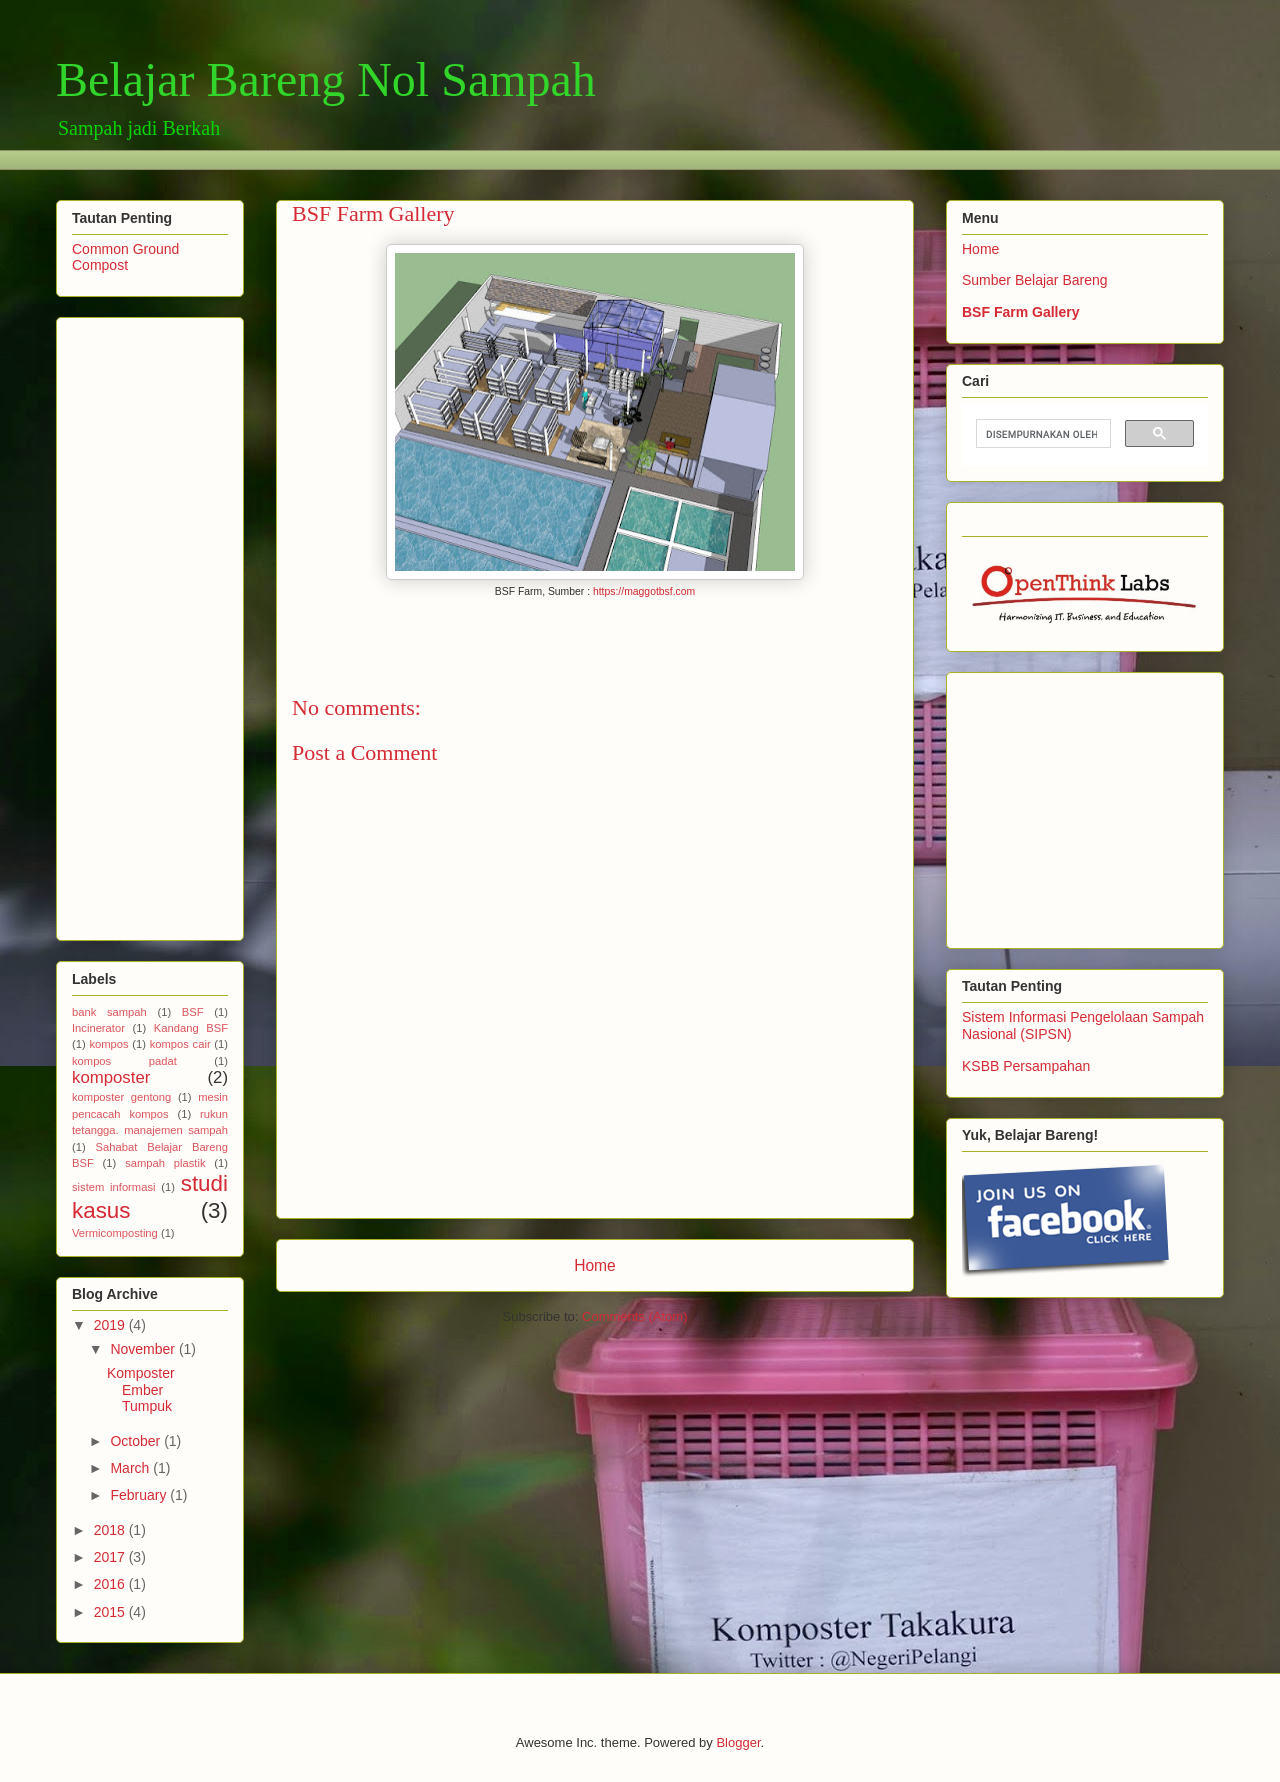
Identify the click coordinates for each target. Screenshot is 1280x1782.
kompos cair (180, 1044)
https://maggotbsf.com (644, 591)
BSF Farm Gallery (1021, 312)
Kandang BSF (191, 1028)
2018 (111, 1530)
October (137, 1441)
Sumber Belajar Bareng (1035, 280)
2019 (111, 1325)
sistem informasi (113, 1187)
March (131, 1468)
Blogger (738, 1742)
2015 (111, 1612)
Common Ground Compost (125, 257)
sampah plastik (165, 1163)
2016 (111, 1584)
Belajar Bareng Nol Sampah (326, 79)
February (140, 1495)
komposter (111, 1077)
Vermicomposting (115, 1233)
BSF (193, 1012)
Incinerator (98, 1028)
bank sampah (109, 1012)
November (144, 1349)
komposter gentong (121, 1097)
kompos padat (124, 1061)
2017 (111, 1557)
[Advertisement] (420, 157)
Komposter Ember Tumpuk (141, 1390)
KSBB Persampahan (1026, 1066)
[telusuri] (1041, 434)
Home (595, 1265)
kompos (108, 1044)
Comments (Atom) (634, 1316)
